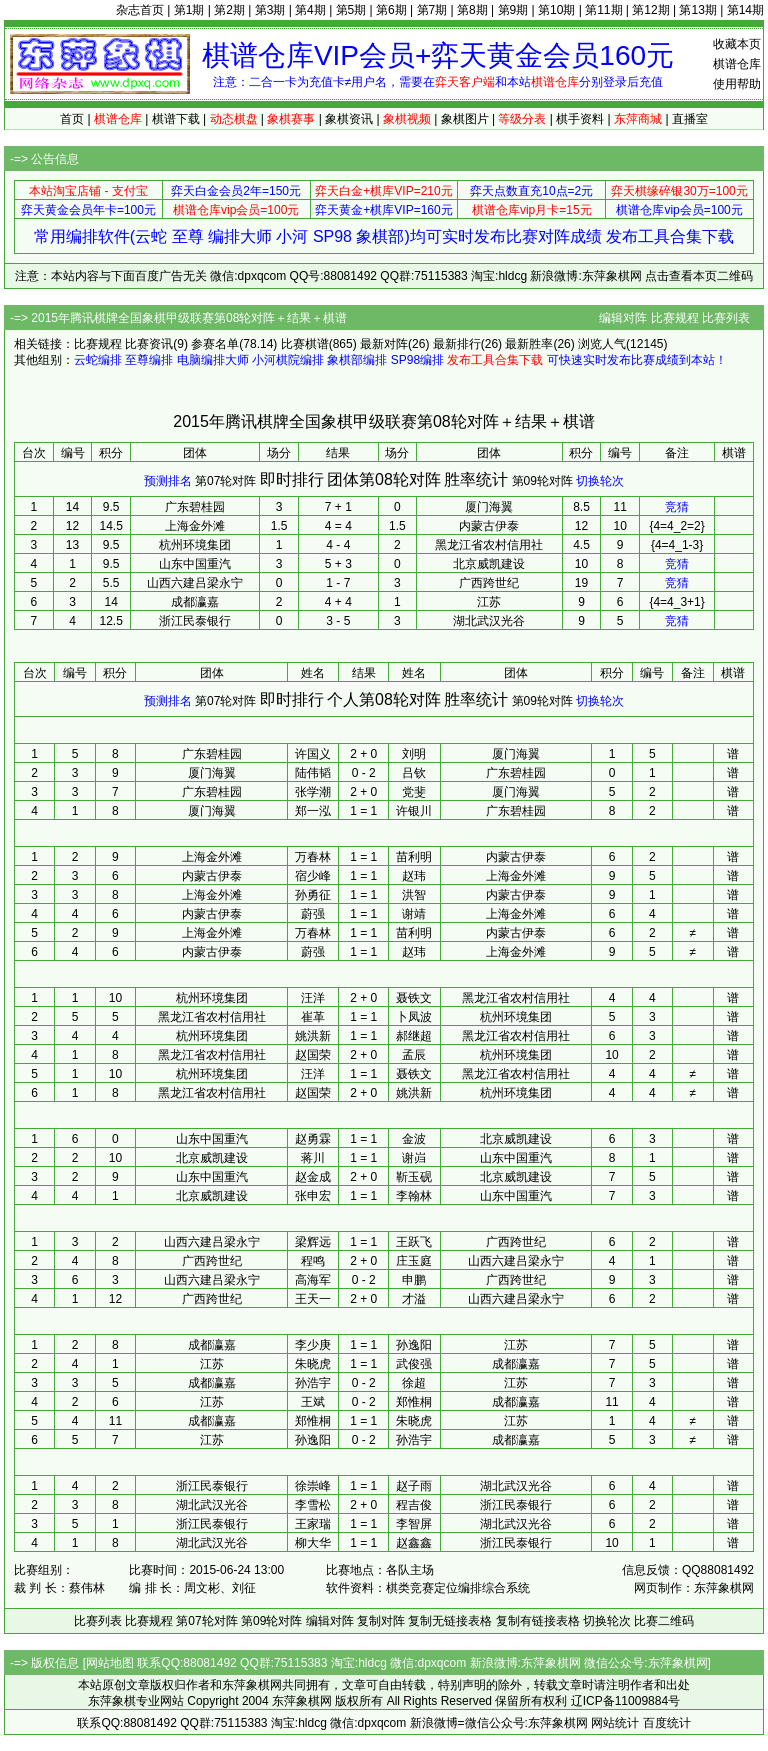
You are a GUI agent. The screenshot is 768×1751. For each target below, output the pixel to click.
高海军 (313, 1280)
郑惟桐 (414, 1402)
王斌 (313, 1402)
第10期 (556, 10)
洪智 (414, 895)
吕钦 (414, 773)
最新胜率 (529, 344)
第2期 (229, 10)
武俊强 (414, 1364)
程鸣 (313, 1261)
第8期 (472, 10)
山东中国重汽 (195, 564)
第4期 (310, 10)
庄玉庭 (414, 1261)
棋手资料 (580, 119)
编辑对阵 (623, 318)
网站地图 (110, 1663)
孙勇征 (313, 895)
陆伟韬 (313, 773)
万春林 (313, 857)
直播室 (690, 119)
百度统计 (667, 1723)
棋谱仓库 (737, 64)
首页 (72, 119)
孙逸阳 (414, 1345)
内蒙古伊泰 (489, 526)
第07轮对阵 (225, 481)
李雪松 (313, 1505)
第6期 (391, 10)
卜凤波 (414, 1017)
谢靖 (414, 914)
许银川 (414, 811)
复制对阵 (381, 1621)
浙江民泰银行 (195, 621)
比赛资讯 (149, 344)
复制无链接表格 (450, 1621)
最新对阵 (384, 344)
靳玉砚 (414, 1177)
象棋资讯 (349, 119)
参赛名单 (215, 344)
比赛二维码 (664, 1621)
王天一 (313, 1299)
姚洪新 (313, 1036)
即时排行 (292, 479)
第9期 (513, 10)
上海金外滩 (195, 526)
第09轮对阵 (542, 481)
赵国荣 (313, 1055)
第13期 (697, 10)
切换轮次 (600, 481)
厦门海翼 (489, 507)
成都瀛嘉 (195, 602)
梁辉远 (313, 1242)
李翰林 (414, 1196)
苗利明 (414, 857)
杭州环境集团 (195, 545)
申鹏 (414, 1280)
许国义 (313, 754)
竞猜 (677, 507)
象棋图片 (465, 119)
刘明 (414, 754)
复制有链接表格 (538, 1621)
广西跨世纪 (489, 583)
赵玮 (414, 876)
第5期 (351, 10)
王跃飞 (414, 1242)
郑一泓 (313, 811)
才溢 (414, 1299)
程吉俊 (414, 1505)
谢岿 (414, 1158)
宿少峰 (313, 876)
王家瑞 (313, 1524)
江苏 (489, 602)
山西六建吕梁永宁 (195, 583)
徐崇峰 (313, 1486)
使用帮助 (737, 84)
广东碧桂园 (195, 507)
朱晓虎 (313, 1364)
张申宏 (313, 1196)
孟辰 (414, 1055)
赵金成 (313, 1177)
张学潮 (313, 792)
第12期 (650, 10)
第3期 (270, 10)
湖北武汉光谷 (489, 621)
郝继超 (414, 1036)
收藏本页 (737, 44)
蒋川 (313, 1158)
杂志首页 (140, 10)
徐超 (414, 1383)
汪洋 (313, 998)
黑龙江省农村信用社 (489, 545)
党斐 (414, 792)
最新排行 (457, 344)
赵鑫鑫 (414, 1543)
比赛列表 (726, 318)
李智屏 (414, 1524)
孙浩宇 (313, 1383)
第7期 (432, 10)
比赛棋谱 (305, 344)
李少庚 (313, 1345)
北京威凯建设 (489, 564)
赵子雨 (414, 1486)
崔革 (313, 1017)
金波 (414, 1139)
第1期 (189, 10)
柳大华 (313, 1543)
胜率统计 (476, 479)
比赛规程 (675, 318)
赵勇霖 (313, 1139)
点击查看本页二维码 (699, 276)
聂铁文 (414, 998)
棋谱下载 (176, 119)
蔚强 (313, 914)
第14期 (745, 10)
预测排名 (168, 481)
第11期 (603, 10)
